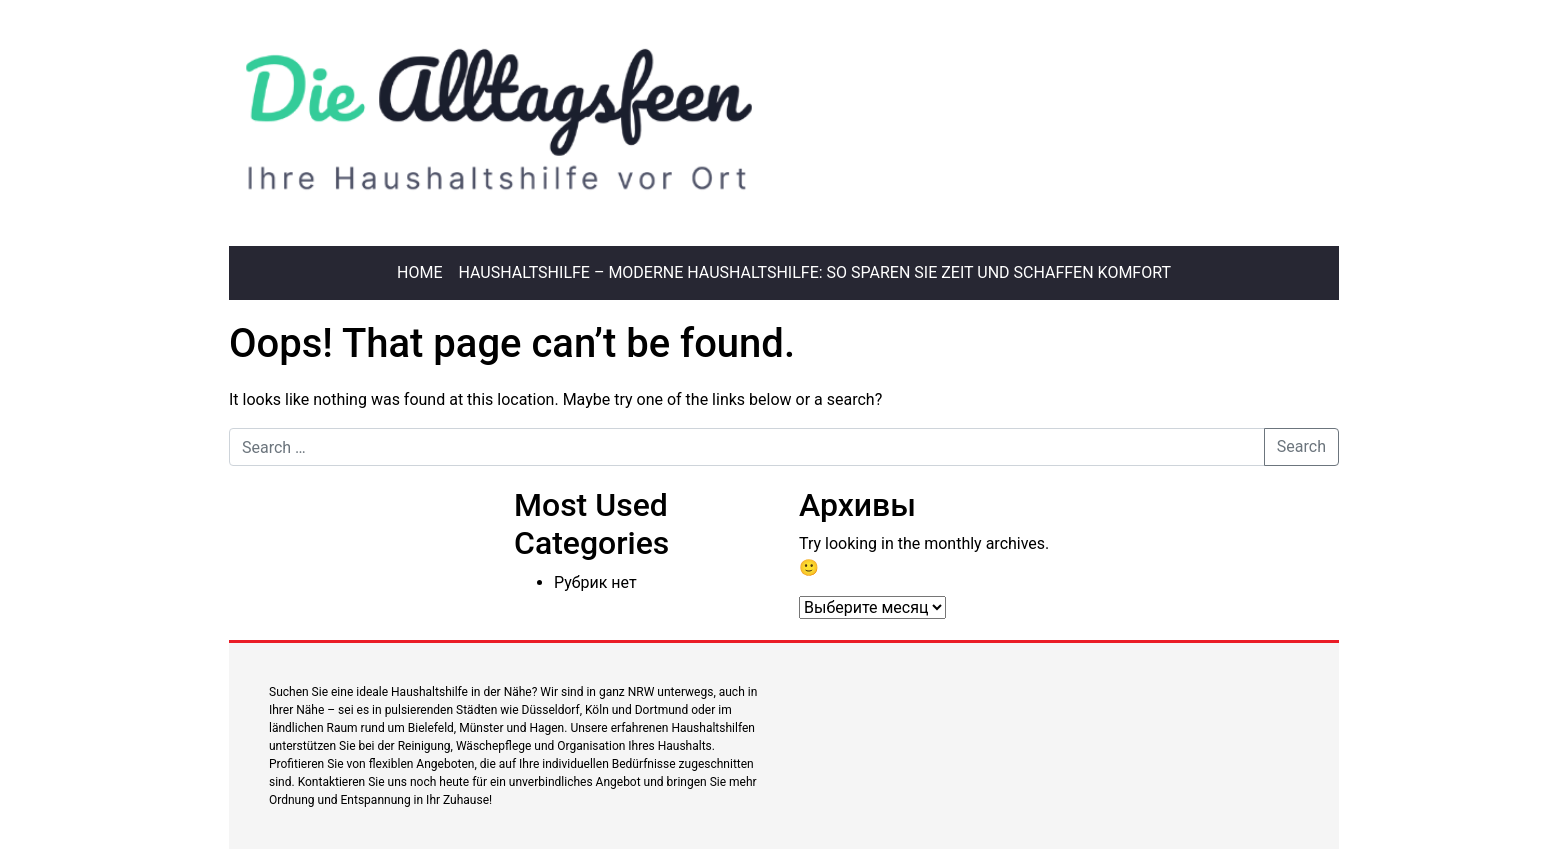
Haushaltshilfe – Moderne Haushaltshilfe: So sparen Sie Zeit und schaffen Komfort (815, 272)
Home (419, 272)
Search (1301, 446)
